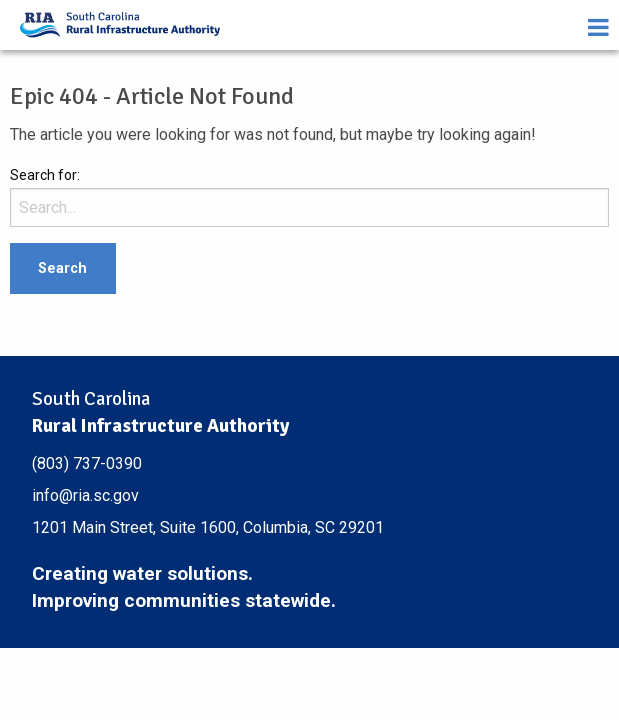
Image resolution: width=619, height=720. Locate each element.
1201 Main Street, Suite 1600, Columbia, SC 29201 (208, 527)
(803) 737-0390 (87, 463)
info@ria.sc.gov (85, 495)
